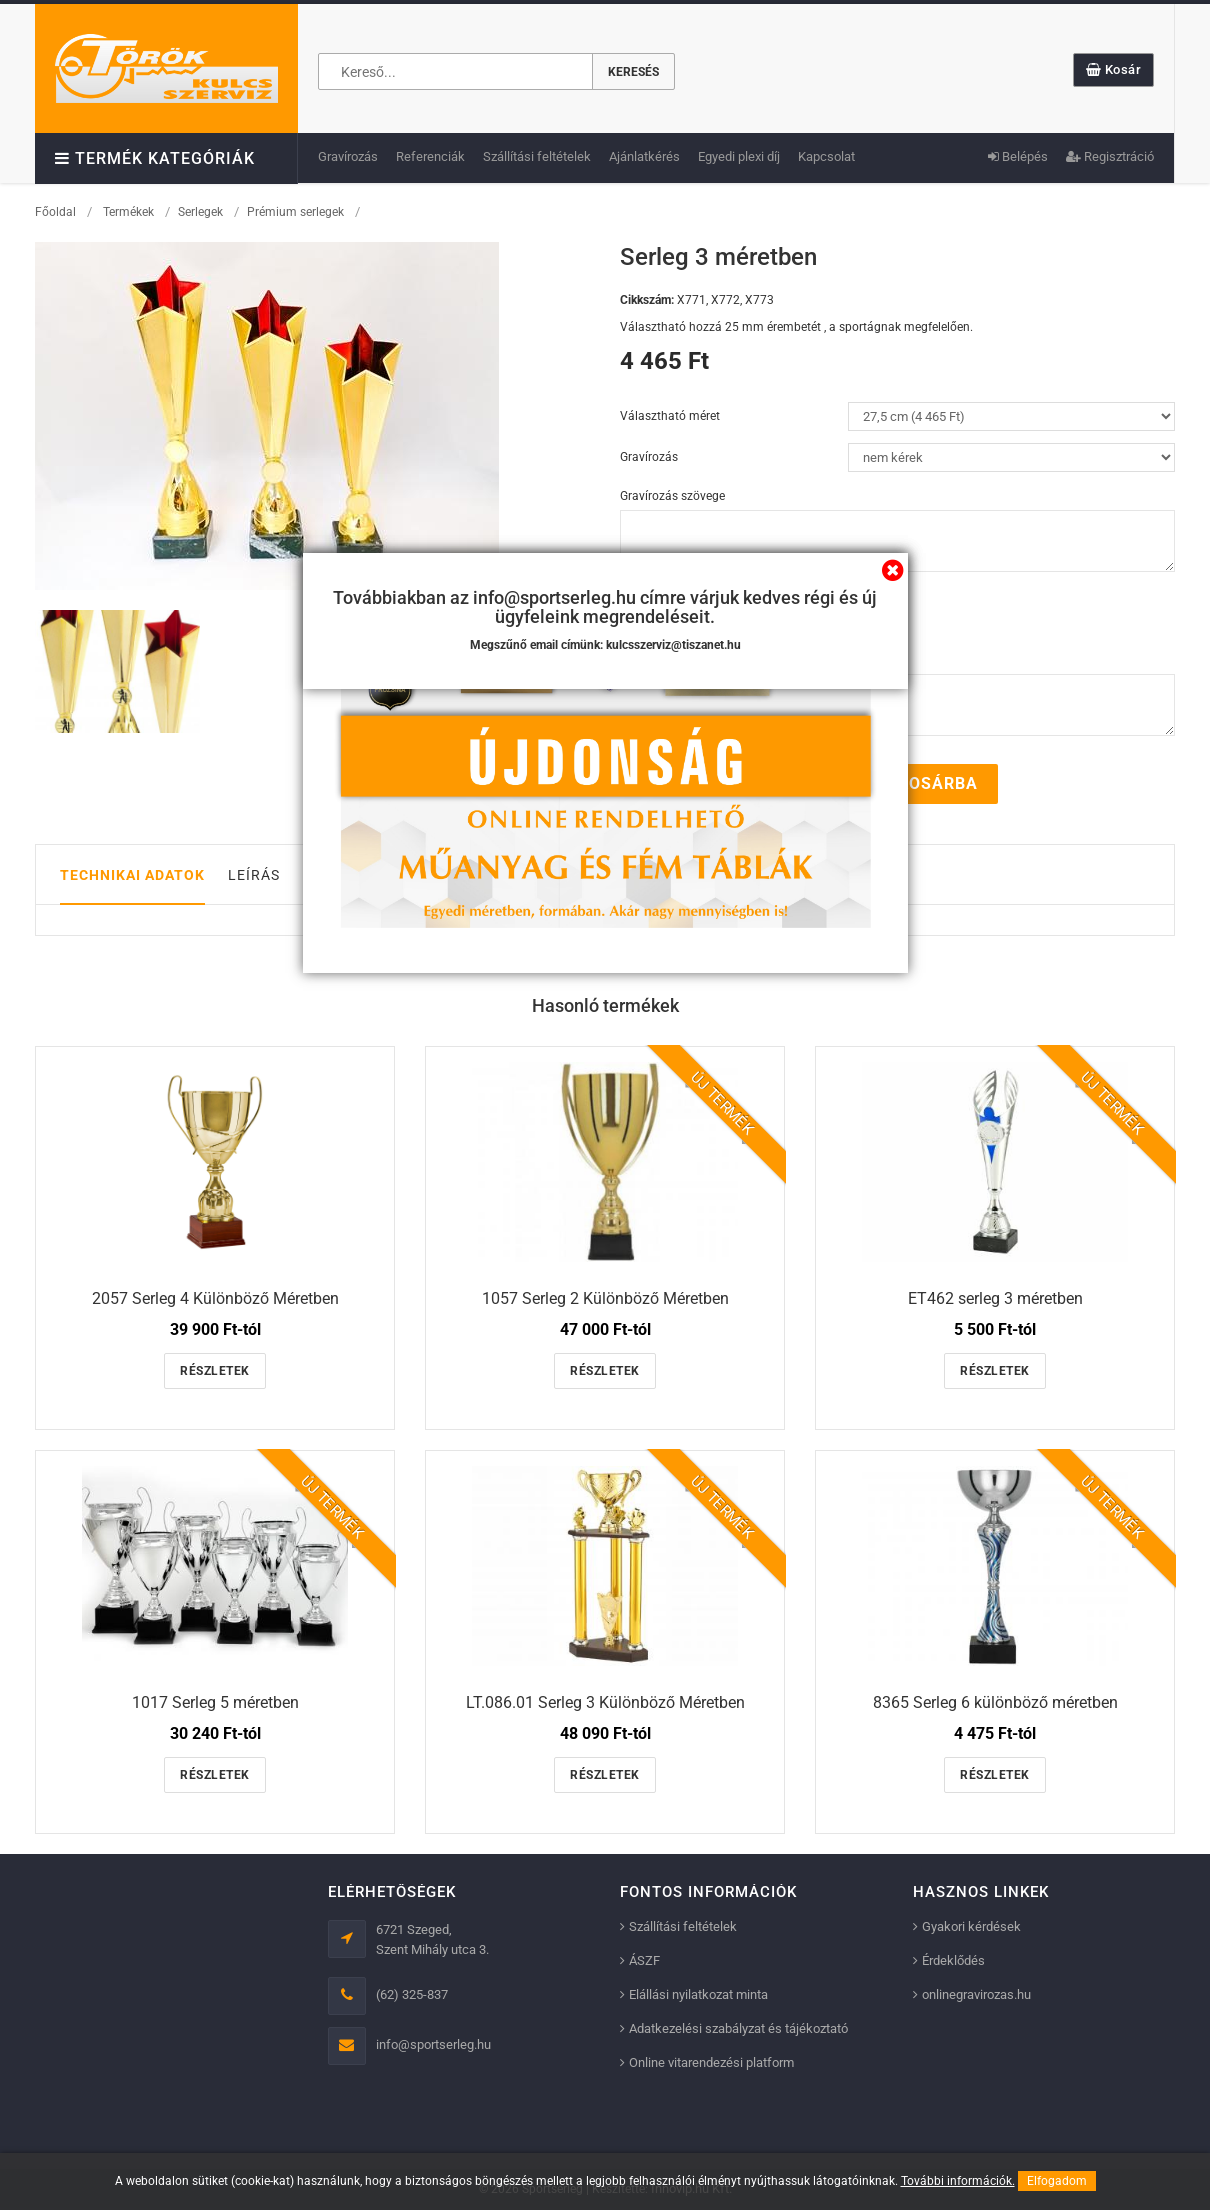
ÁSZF (644, 1960)
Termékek (128, 212)
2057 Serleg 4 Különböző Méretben (215, 1298)
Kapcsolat (826, 156)
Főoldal (55, 212)
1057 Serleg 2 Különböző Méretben (605, 1298)
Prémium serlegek (295, 212)
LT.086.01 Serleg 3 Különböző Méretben (605, 1702)
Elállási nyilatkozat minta (698, 1994)
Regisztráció (1110, 156)
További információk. (958, 2181)
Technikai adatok (132, 875)
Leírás (254, 875)
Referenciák (430, 156)
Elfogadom (1057, 2181)
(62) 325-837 (412, 1994)
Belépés (1018, 156)
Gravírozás (348, 156)
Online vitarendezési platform (711, 2062)
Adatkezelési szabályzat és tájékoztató (738, 2028)
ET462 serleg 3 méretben (995, 1298)
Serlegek (200, 212)
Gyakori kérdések (971, 1926)
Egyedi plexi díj (739, 156)
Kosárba (927, 783)
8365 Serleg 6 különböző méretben (995, 1702)
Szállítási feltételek (537, 156)
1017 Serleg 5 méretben (215, 1702)
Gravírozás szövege (672, 496)
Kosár (1114, 69)
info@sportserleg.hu (433, 2044)
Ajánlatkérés (644, 156)
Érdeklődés (953, 1960)
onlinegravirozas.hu (976, 1994)
